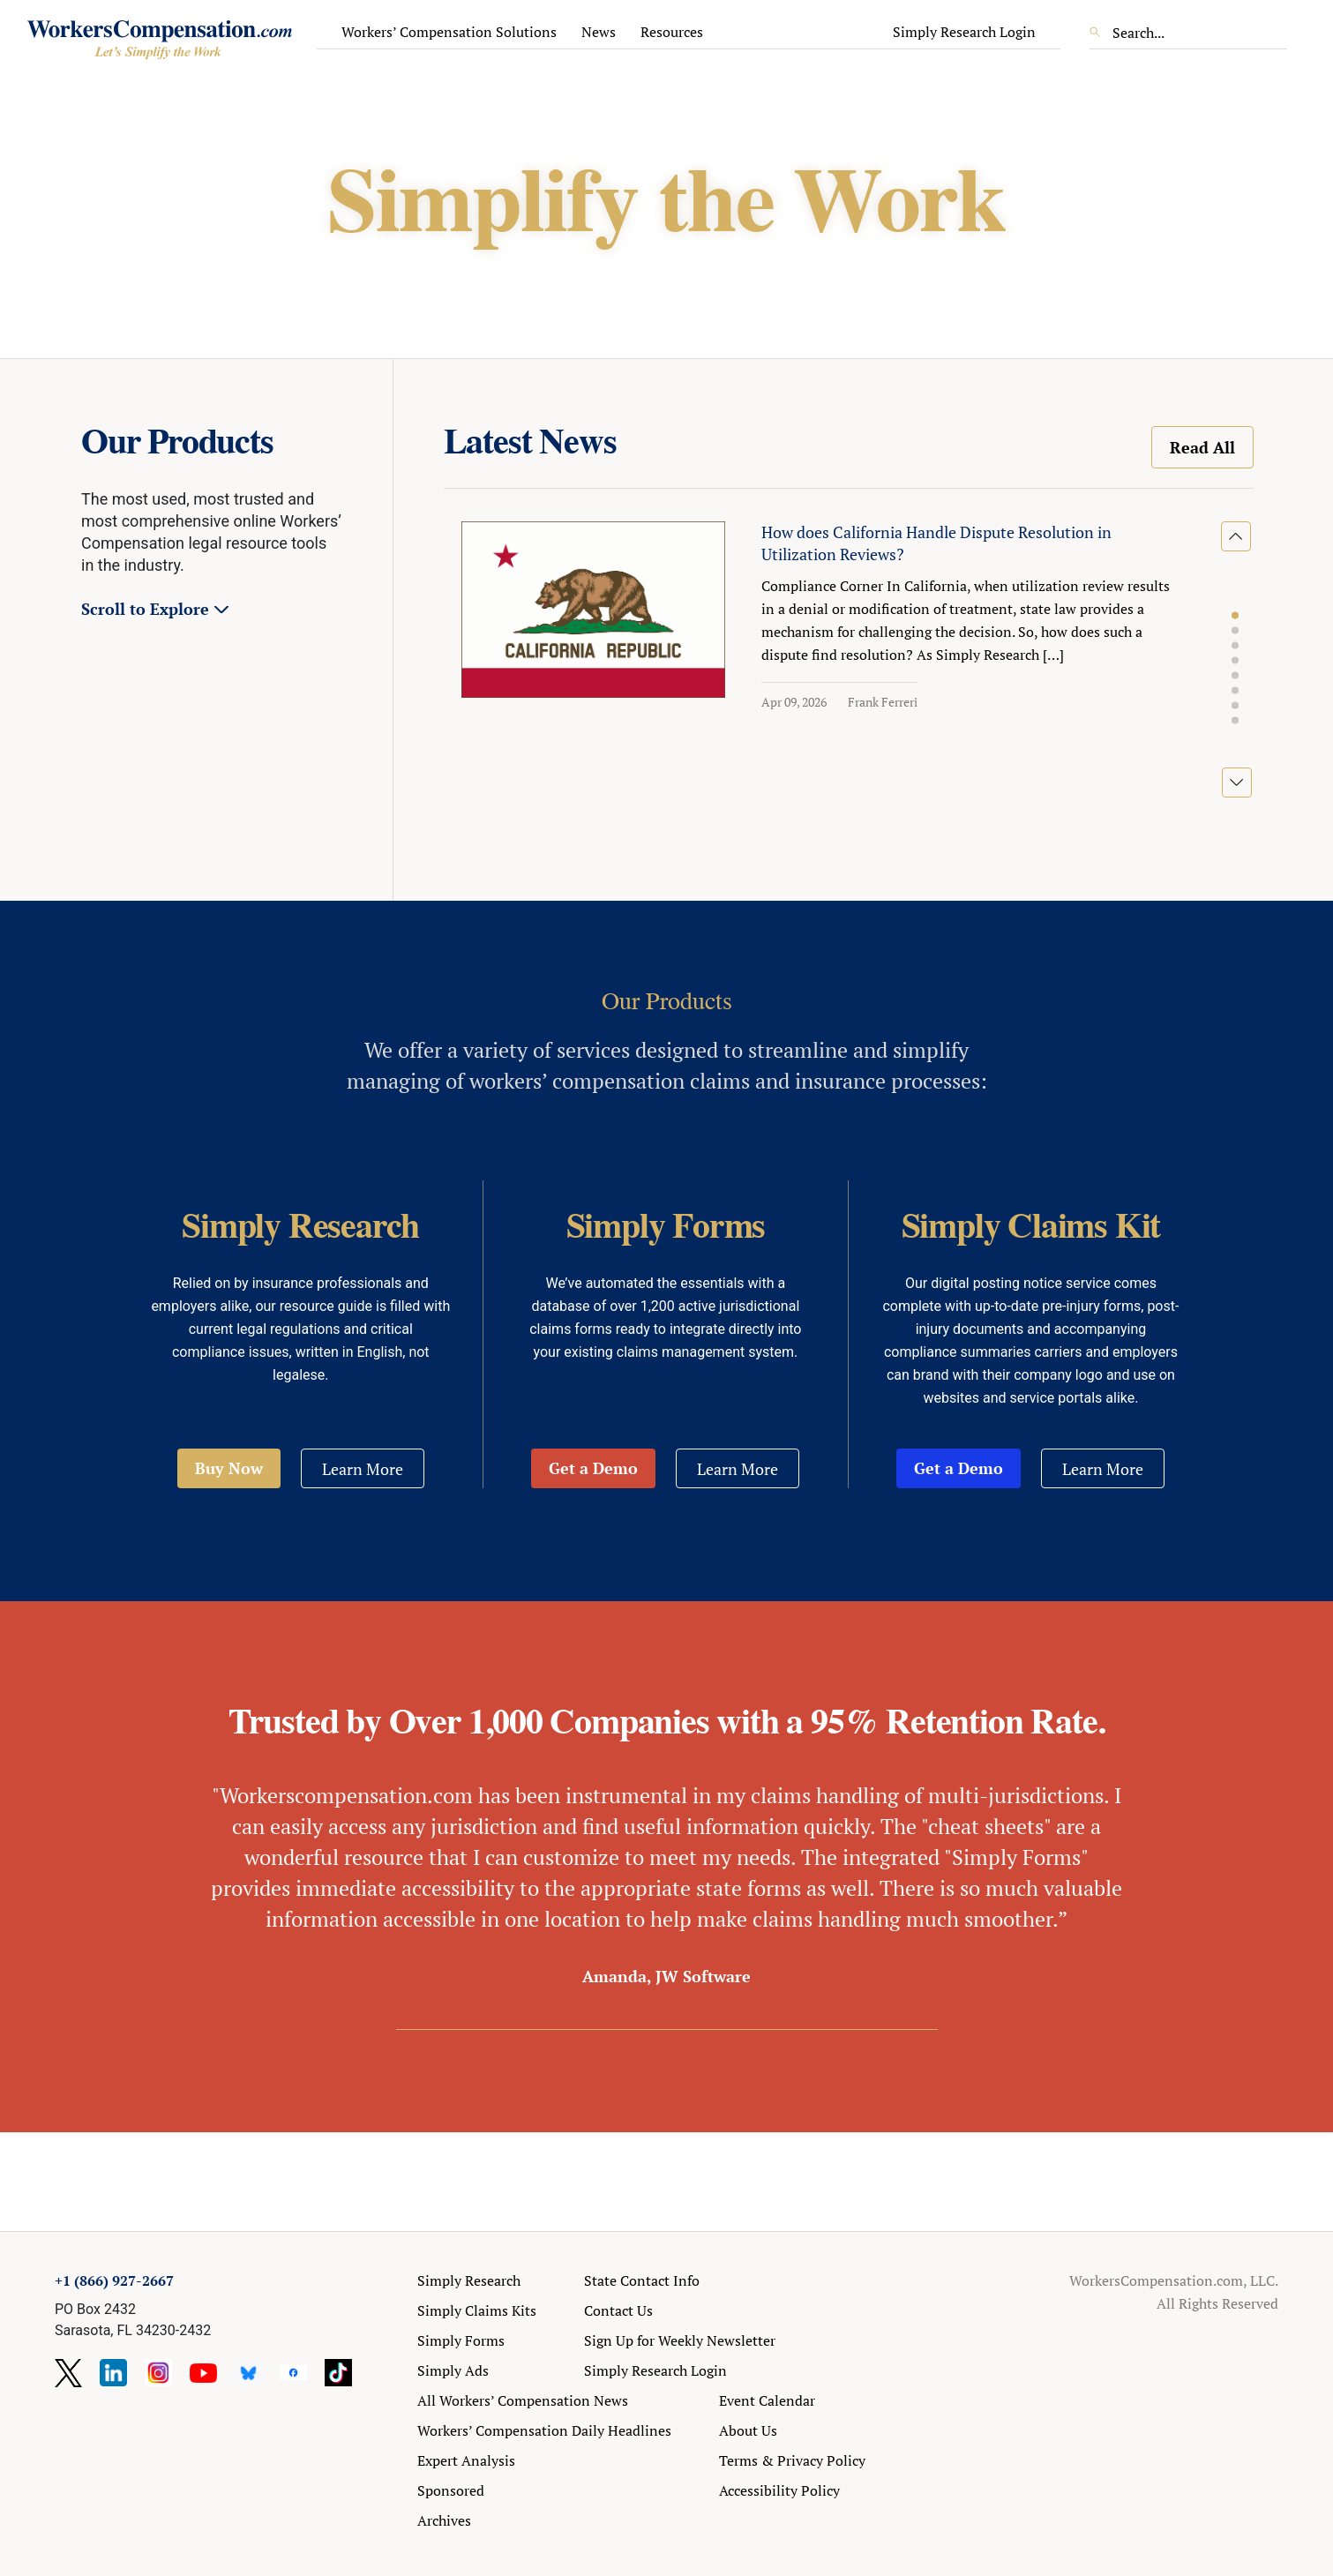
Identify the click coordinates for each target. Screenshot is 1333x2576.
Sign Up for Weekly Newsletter (679, 2340)
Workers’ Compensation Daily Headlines (544, 2430)
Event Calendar (767, 2400)
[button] (1235, 615)
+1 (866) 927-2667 (114, 2280)
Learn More (362, 1468)
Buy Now (229, 1468)
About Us (748, 2430)
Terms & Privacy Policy (792, 2460)
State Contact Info (642, 2280)
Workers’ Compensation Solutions (449, 31)
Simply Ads (453, 2370)
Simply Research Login (964, 31)
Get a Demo (593, 1468)
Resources (671, 31)
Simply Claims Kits (476, 2310)
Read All (1202, 447)
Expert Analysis (466, 2460)
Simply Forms (461, 2340)
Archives (444, 2520)
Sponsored (450, 2490)
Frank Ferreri (882, 701)
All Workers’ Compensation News (522, 2400)
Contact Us (618, 2310)
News (598, 31)
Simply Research (468, 2280)
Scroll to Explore (145, 608)
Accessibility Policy (779, 2490)
